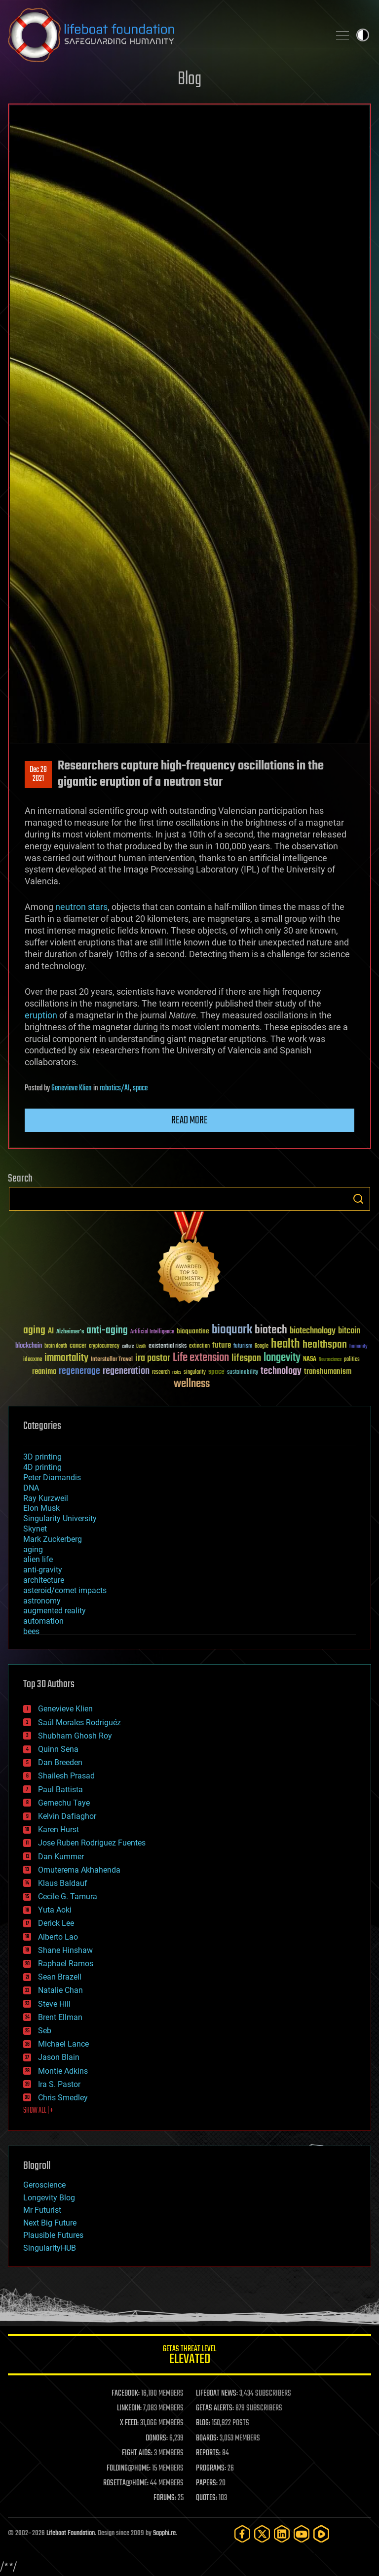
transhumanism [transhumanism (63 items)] (327, 1371)
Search (358, 1199)
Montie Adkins (63, 2071)
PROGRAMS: (211, 2468)
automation (43, 1621)
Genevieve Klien (71, 1088)
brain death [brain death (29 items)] (55, 1346)
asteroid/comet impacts (65, 1590)
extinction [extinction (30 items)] (199, 1346)
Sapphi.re (164, 2533)
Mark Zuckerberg (52, 1539)
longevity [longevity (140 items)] (282, 1358)
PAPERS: (207, 2483)
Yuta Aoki (55, 1910)
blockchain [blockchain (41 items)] (28, 1346)
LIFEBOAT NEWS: (217, 2393)
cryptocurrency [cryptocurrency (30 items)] (104, 1346)
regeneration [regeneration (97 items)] (126, 1371)
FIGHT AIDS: (137, 2453)
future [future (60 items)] (221, 1345)
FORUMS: (164, 2498)
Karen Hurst (58, 1829)
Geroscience (44, 2185)
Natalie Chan (60, 1990)
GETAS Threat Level (189, 2356)
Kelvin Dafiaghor (67, 1816)
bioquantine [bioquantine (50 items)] (193, 1331)
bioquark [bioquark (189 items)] (232, 1330)
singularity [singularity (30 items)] (195, 1372)
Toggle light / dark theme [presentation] (362, 35)
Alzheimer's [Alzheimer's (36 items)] (70, 1332)
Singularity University (60, 1518)
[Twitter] (262, 2533)
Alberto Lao (58, 1937)
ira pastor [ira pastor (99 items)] (152, 1358)
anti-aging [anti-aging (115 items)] (107, 1330)
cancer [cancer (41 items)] (78, 1346)
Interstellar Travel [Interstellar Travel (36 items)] (112, 1359)
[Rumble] (321, 2533)
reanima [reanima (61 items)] (44, 1371)
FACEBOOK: (126, 2393)
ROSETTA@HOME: (126, 2483)
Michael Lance (63, 2044)
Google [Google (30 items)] (261, 1346)
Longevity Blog (49, 2197)
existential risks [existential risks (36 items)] (168, 1346)
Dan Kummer (61, 1856)
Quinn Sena (58, 1749)
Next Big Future (49, 2223)
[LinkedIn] (282, 2533)
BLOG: (203, 2423)
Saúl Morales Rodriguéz (79, 1722)
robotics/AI (115, 1088)
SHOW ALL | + (38, 2110)
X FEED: (129, 2423)
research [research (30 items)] (161, 1372)
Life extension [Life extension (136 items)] (201, 1358)
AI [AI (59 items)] (51, 1331)
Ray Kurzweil (45, 1498)
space (140, 1088)
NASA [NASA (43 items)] (309, 1359)
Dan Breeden (60, 1762)
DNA (31, 1488)
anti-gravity (42, 1569)
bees (31, 1631)
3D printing (42, 1457)
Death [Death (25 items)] (141, 1346)
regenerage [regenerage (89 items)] (79, 1371)
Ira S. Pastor (59, 2084)
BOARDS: (207, 2438)
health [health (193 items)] (285, 1344)
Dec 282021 (38, 774)
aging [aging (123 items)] (34, 1330)
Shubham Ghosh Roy (75, 1736)
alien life (38, 1559)
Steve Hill (54, 2004)
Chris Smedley (63, 2097)
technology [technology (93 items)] (281, 1371)
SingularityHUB (49, 2248)
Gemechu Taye (64, 1803)
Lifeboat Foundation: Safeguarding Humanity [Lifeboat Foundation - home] (165, 35)
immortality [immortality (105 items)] (66, 1358)
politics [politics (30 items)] (352, 1360)
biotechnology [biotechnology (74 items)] (313, 1331)
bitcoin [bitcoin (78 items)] (349, 1331)
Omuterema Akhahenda (79, 1870)
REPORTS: (208, 2453)
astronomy (42, 1600)
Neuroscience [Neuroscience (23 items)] (330, 1360)
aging (33, 1549)
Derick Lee (56, 1923)
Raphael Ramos (65, 1963)
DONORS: (157, 2438)
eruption (41, 1015)
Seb (44, 2030)
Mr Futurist (42, 2210)
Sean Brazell (59, 1977)
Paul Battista (60, 1789)
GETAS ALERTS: (215, 2408)
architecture (43, 1580)
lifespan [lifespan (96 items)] (246, 1358)
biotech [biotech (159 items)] (271, 1330)
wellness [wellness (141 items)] (192, 1384)
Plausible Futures (53, 2235)
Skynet (35, 1528)
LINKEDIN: (129, 2408)
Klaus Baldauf (62, 1883)
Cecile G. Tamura (67, 1896)
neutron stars (81, 907)
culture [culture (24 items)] (128, 1346)
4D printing (42, 1467)
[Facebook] (242, 2533)
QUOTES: (206, 2498)
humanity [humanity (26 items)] (358, 1347)
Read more (189, 1120)
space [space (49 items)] (216, 1371)
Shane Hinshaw (65, 1950)
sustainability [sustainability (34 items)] (242, 1372)
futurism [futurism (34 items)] (242, 1346)
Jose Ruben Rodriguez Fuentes (92, 1842)
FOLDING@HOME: (129, 2468)
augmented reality (54, 1610)
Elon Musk (41, 1508)
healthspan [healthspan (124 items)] (325, 1345)
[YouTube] (301, 2533)
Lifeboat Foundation (70, 2533)
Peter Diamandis (52, 1477)
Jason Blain (58, 2057)
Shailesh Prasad (66, 1775)
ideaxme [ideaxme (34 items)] (32, 1360)
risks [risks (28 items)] (176, 1372)
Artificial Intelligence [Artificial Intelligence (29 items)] (152, 1332)
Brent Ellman (60, 2017)
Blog (189, 80)
